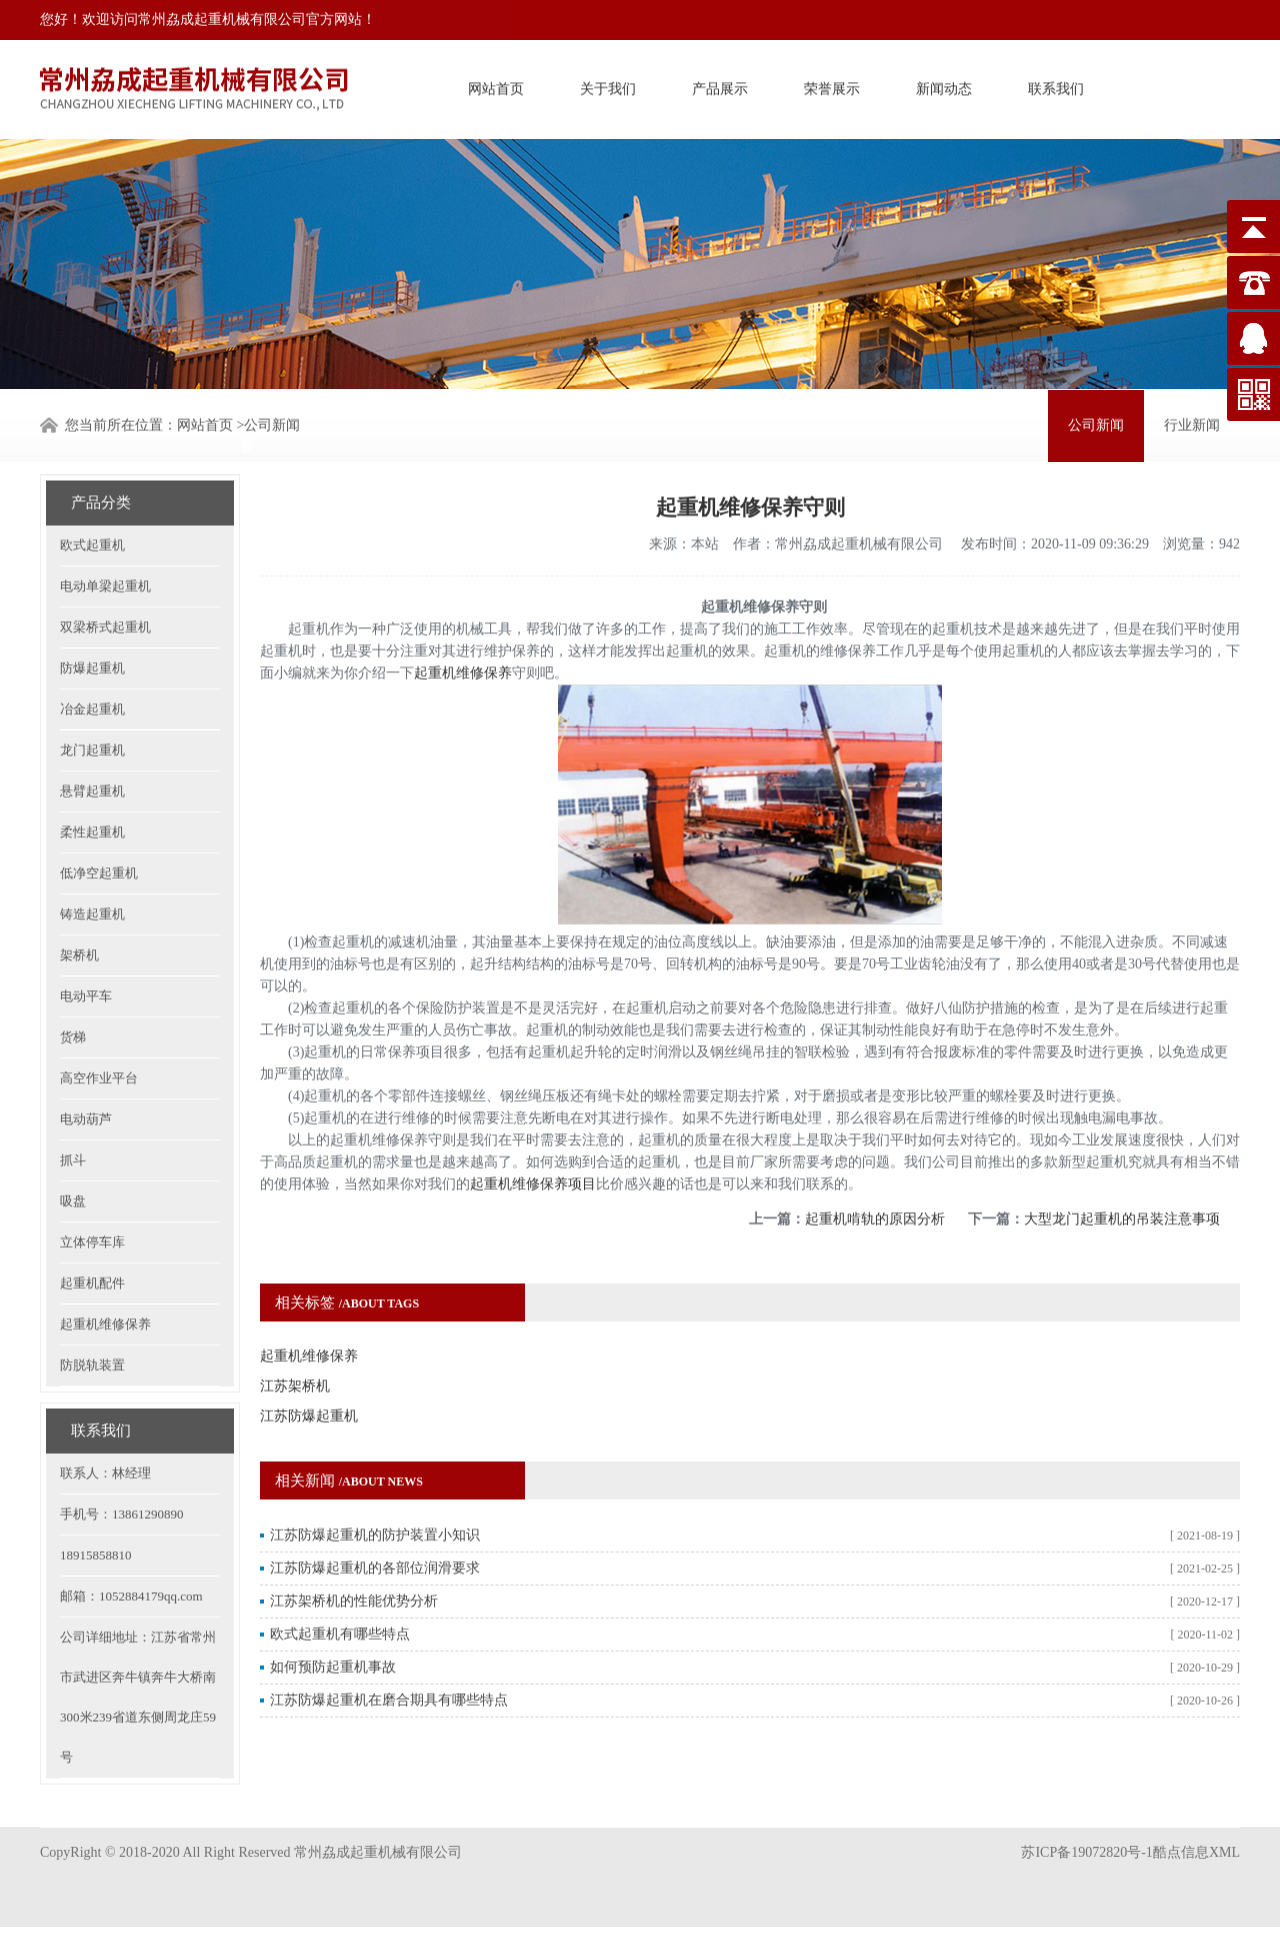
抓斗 (73, 1115)
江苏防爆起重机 (309, 1371)
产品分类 (101, 458)
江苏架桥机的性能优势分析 (354, 1556)
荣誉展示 (832, 85)
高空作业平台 (99, 1033)
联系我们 (1056, 85)
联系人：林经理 (105, 1428)
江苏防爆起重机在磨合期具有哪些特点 (389, 1655)
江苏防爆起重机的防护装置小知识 (375, 1490)
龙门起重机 (92, 705)
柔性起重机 (92, 787)
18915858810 (96, 1510)
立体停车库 (92, 1197)
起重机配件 (92, 1238)
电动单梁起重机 (105, 541)
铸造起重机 (92, 869)
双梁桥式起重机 (105, 582)
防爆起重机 (92, 623)
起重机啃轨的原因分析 (875, 1174)
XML (1224, 1828)
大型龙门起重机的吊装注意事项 (1122, 1174)
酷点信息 (1181, 1828)
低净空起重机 (99, 828)
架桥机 (79, 910)
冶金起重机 (92, 664)
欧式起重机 (92, 500)
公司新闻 (272, 422)
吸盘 (73, 1156)
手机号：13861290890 (122, 1469)
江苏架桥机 (295, 1341)
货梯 (73, 992)
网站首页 (496, 85)
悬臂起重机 (92, 746)
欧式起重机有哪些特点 (340, 1589)
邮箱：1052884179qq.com (131, 1551)
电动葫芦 (86, 1074)
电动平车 (86, 951)
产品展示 (720, 85)
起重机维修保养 (105, 1279)
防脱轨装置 (92, 1320)
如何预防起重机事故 (333, 1622)
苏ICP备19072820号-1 (1086, 1828)
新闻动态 (944, 85)
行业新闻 (1192, 422)
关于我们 (608, 85)
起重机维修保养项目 (533, 1139)
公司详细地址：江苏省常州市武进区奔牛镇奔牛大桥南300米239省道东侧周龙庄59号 (138, 1652)
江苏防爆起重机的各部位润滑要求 (375, 1523)
